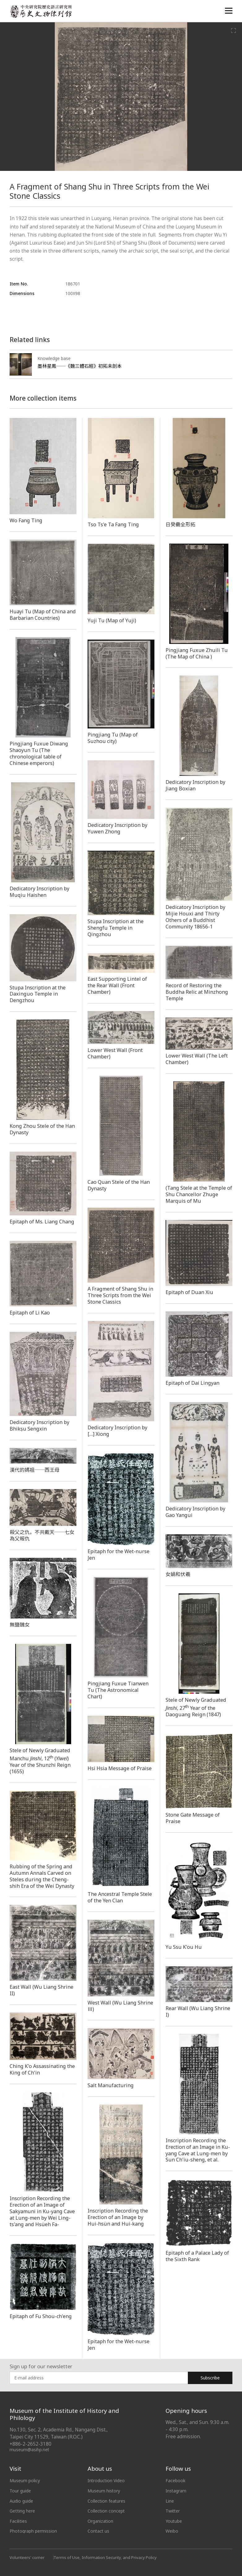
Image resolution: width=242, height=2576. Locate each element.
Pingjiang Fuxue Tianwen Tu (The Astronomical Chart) (118, 1690)
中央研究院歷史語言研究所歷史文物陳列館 (41, 11)
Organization (101, 2521)
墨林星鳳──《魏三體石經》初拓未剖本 (79, 366)
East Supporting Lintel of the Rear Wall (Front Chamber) (117, 985)
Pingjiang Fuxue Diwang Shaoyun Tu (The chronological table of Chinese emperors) (39, 753)
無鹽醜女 (19, 1624)
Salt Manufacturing (111, 2085)
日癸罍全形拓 (181, 524)
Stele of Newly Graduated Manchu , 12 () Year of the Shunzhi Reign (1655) (40, 1761)
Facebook (175, 2480)
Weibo (172, 2531)
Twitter (173, 2511)
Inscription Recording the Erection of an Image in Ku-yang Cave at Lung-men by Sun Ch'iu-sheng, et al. (198, 2150)
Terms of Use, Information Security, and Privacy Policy (105, 2557)
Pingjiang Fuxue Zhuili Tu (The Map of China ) (197, 653)
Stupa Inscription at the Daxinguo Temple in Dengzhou (38, 994)
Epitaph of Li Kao (30, 1312)
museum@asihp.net (30, 2449)
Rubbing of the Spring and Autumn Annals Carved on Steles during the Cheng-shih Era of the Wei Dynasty (42, 1876)
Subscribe (210, 2378)
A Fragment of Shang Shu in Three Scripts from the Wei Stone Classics (120, 1295)
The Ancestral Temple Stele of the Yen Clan (120, 1897)
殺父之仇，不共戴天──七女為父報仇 (42, 1535)
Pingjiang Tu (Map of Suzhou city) (113, 738)
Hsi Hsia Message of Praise (120, 1768)
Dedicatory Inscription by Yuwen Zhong (117, 828)
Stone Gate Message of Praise (193, 1818)
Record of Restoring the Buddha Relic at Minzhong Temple (197, 992)
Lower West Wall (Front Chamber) (115, 1053)
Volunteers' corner (27, 2557)
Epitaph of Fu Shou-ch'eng (41, 2316)
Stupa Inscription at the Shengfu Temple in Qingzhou (116, 928)
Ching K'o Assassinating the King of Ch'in (42, 2069)
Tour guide (20, 2491)
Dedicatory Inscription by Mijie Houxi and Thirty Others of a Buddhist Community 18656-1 (195, 917)
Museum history (104, 2491)
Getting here (22, 2511)
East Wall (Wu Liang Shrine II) (41, 1990)
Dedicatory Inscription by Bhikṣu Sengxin (39, 1425)
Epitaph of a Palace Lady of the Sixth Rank (197, 2256)
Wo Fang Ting (26, 520)
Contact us (99, 2531)
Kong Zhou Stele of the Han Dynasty (42, 1129)
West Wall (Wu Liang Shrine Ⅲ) (120, 2006)
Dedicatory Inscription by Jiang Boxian (195, 785)
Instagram (176, 2491)
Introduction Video (106, 2480)
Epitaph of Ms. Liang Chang (42, 1221)
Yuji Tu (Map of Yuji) (112, 620)
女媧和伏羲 (178, 1574)
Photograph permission (33, 2531)
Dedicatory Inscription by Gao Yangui (195, 1511)
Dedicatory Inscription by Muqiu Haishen (39, 891)
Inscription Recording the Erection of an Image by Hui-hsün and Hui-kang (118, 2217)
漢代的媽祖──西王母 (34, 1469)
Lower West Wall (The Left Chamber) (197, 1059)
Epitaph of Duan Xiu (189, 1292)
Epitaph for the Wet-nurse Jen (118, 1554)
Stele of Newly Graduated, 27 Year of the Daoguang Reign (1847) (196, 1707)
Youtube (174, 2521)
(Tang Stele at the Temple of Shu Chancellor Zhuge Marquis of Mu (199, 1194)
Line (170, 2501)
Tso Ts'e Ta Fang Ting (113, 524)
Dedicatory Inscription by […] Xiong (117, 1430)
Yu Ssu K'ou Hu (184, 1947)
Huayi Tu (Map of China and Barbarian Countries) (43, 614)
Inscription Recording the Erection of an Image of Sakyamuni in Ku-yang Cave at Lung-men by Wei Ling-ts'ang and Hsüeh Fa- (42, 2211)
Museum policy (25, 2480)
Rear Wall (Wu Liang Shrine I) (198, 2011)
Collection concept (106, 2511)
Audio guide (21, 2501)
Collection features (107, 2501)
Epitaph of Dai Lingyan (192, 1382)
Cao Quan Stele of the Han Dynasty (119, 1185)
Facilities (18, 2521)
